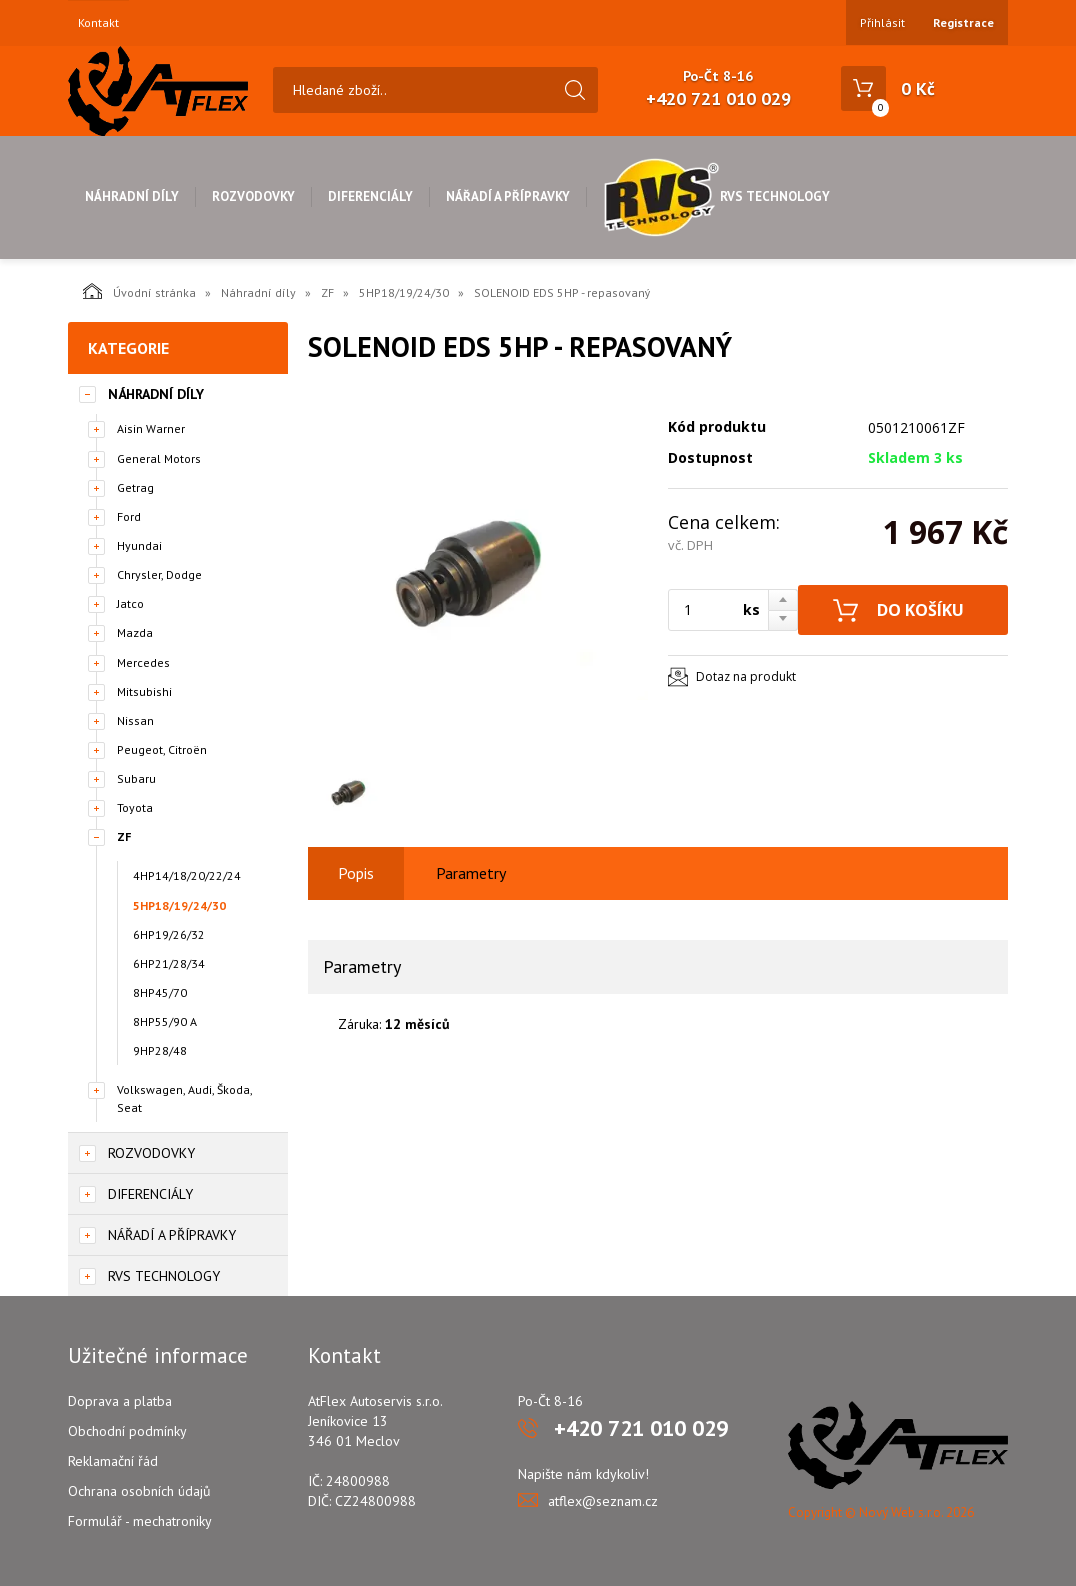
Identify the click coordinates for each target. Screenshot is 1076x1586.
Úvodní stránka (139, 291)
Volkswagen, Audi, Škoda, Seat (184, 1098)
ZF (327, 292)
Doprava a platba (120, 1401)
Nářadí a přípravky (508, 196)
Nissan (135, 720)
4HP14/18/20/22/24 (187, 875)
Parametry (471, 873)
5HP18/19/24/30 (404, 292)
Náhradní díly (132, 196)
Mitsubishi (144, 691)
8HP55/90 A (165, 1021)
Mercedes (143, 662)
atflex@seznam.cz (603, 1501)
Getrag (135, 487)
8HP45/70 (160, 992)
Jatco (130, 603)
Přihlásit (882, 22)
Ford (129, 516)
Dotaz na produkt (746, 676)
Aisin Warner (151, 428)
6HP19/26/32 (169, 934)
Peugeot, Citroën (162, 749)
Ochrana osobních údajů (139, 1491)
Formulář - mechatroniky (140, 1521)
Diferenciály (370, 196)
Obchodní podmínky (127, 1431)
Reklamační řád (113, 1461)
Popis (356, 873)
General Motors (159, 458)
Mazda (135, 632)
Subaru (136, 778)
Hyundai (139, 545)
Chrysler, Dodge (159, 574)
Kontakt (98, 23)
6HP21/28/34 (169, 963)
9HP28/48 (160, 1050)
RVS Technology (716, 196)
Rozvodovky (253, 196)
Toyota (135, 807)
